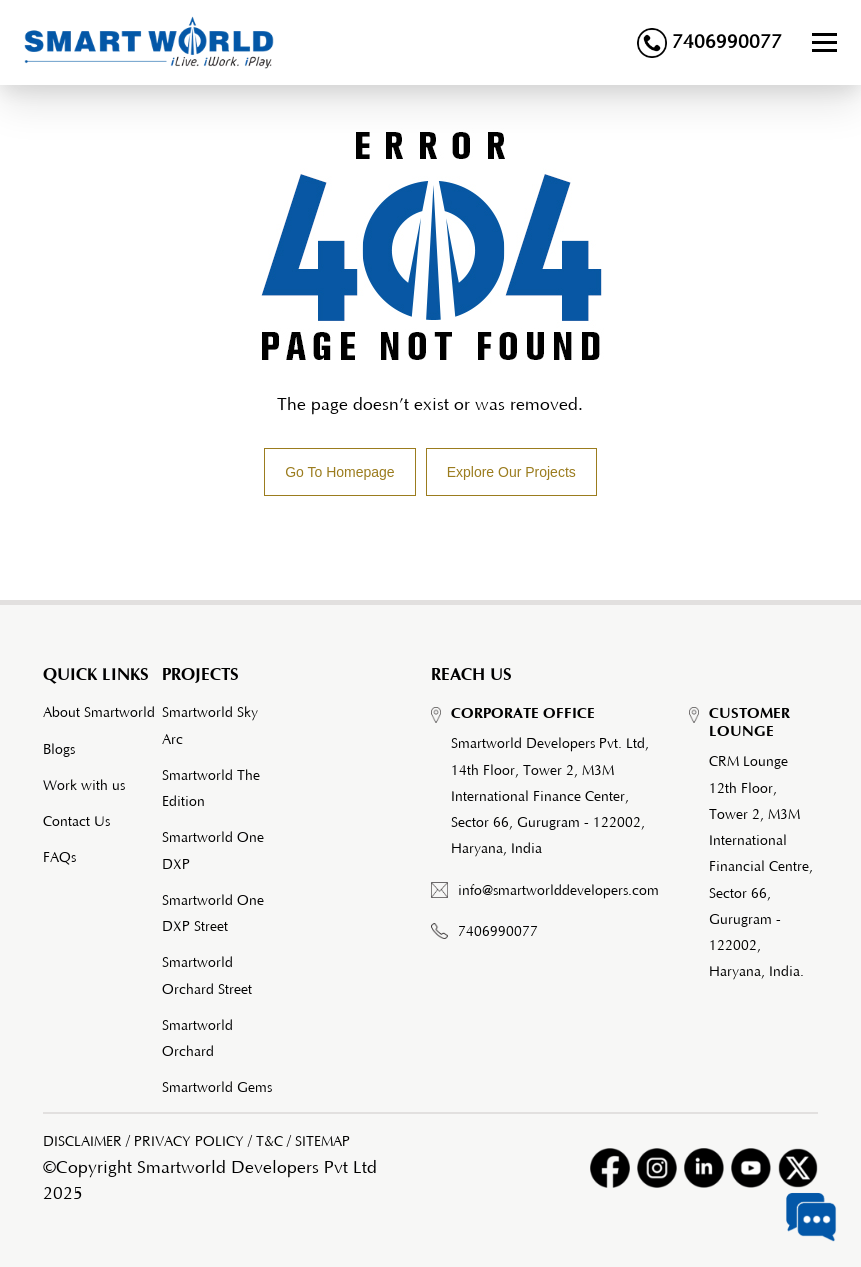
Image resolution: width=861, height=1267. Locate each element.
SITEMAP (322, 1142)
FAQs (59, 858)
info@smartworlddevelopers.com (558, 891)
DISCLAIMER (82, 1142)
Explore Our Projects (511, 472)
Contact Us (76, 822)
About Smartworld (99, 713)
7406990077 (709, 43)
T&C (269, 1142)
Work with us (84, 786)
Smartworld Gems (217, 1088)
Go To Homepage (339, 472)
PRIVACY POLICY (189, 1142)
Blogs (59, 750)
